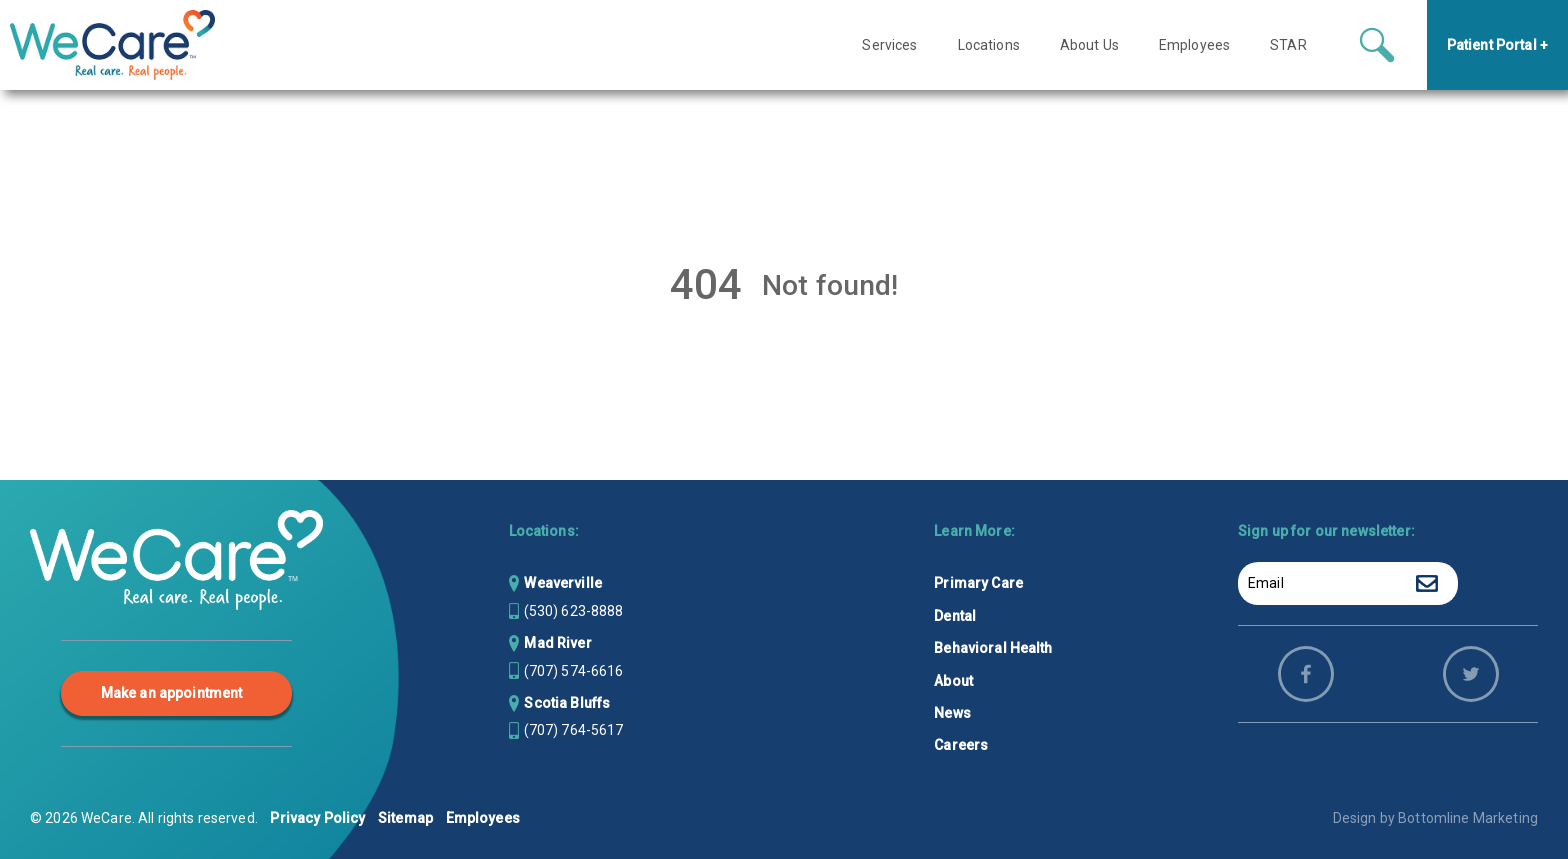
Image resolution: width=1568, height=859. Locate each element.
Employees (483, 818)
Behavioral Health (993, 648)
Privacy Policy (317, 818)
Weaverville (563, 583)
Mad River (557, 643)
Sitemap (405, 818)
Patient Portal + (1497, 45)
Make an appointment (172, 693)
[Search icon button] (1377, 45)
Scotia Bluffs (567, 703)
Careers (961, 745)
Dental (955, 616)
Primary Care (978, 583)
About (953, 681)
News (952, 713)
